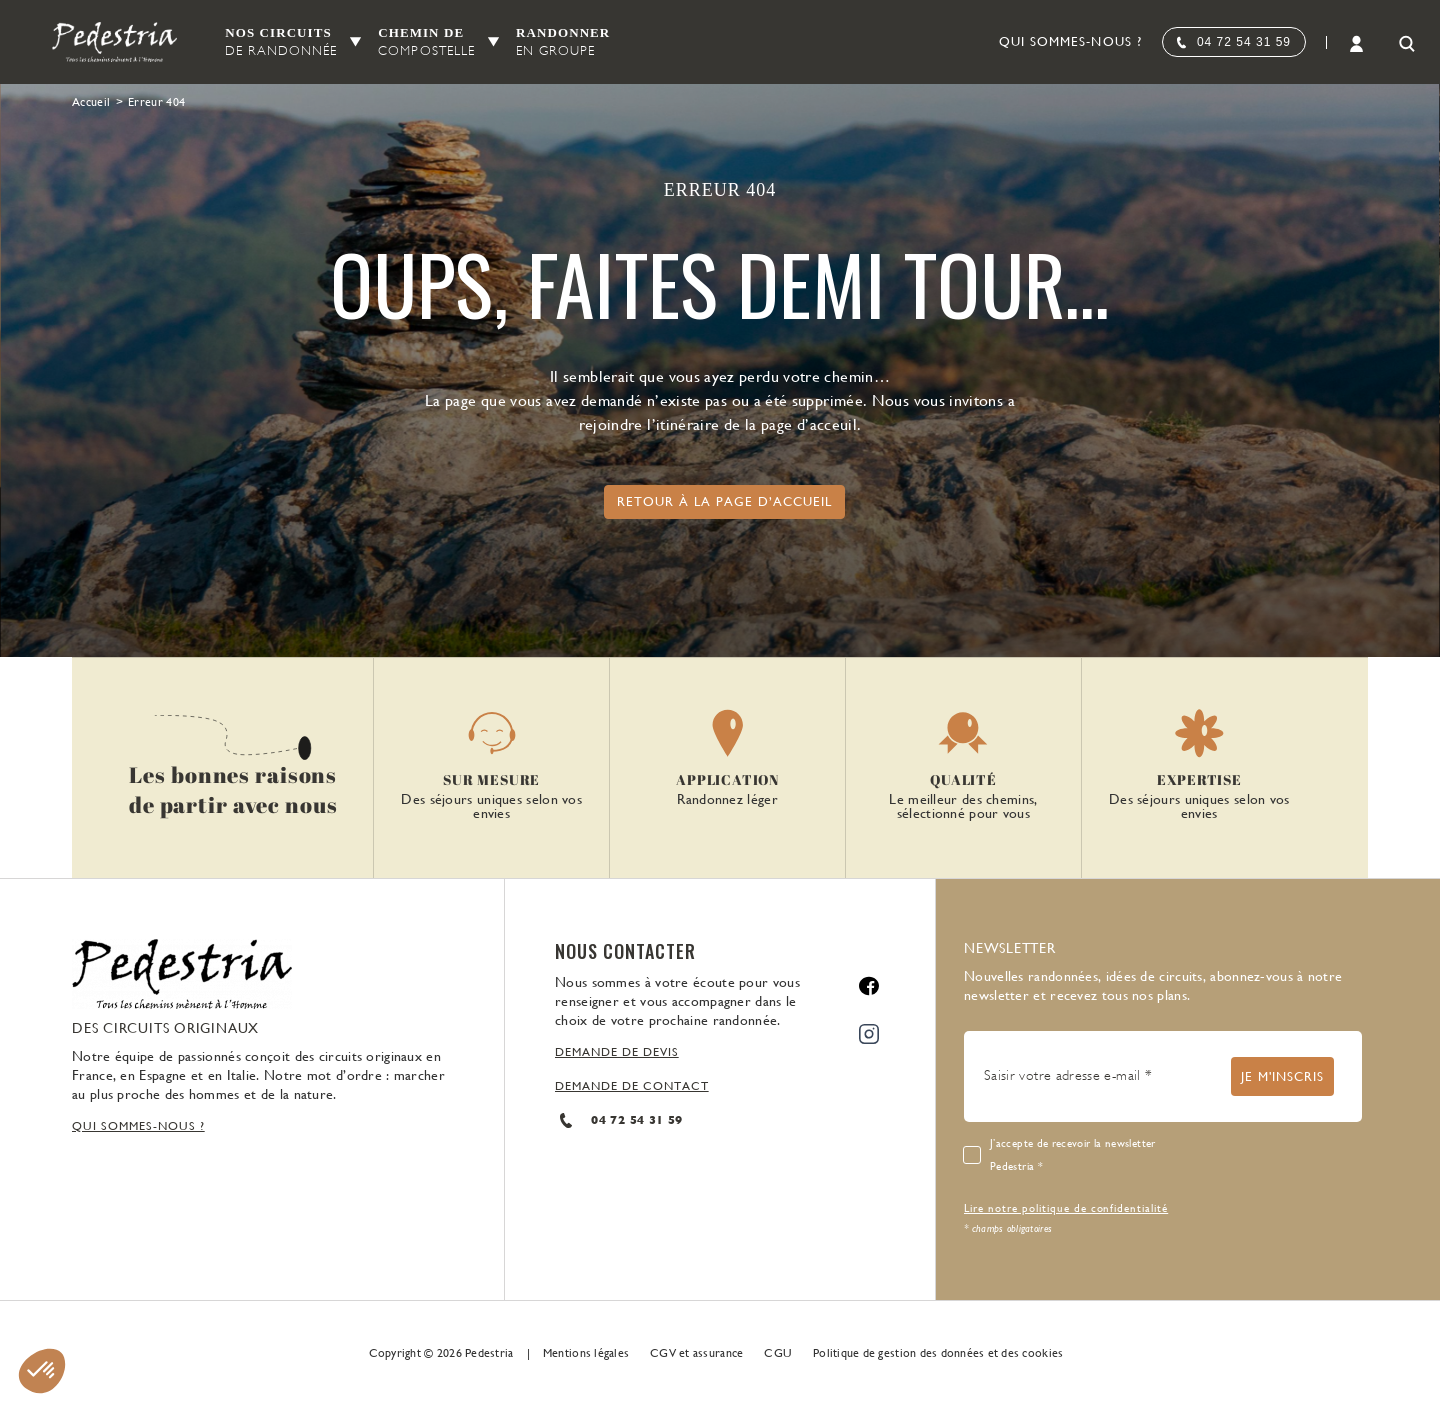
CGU (778, 1353)
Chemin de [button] (426, 42)
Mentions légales (586, 1353)
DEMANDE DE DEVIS (617, 1052)
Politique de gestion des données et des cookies (938, 1353)
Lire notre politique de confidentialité (1066, 1208)
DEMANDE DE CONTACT (632, 1086)
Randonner (563, 42)
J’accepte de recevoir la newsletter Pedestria (1073, 1155)
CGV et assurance (696, 1353)
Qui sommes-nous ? (1070, 41)
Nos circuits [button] (281, 42)
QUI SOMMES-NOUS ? (138, 1126)
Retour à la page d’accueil (724, 501)
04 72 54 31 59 (1244, 42)
